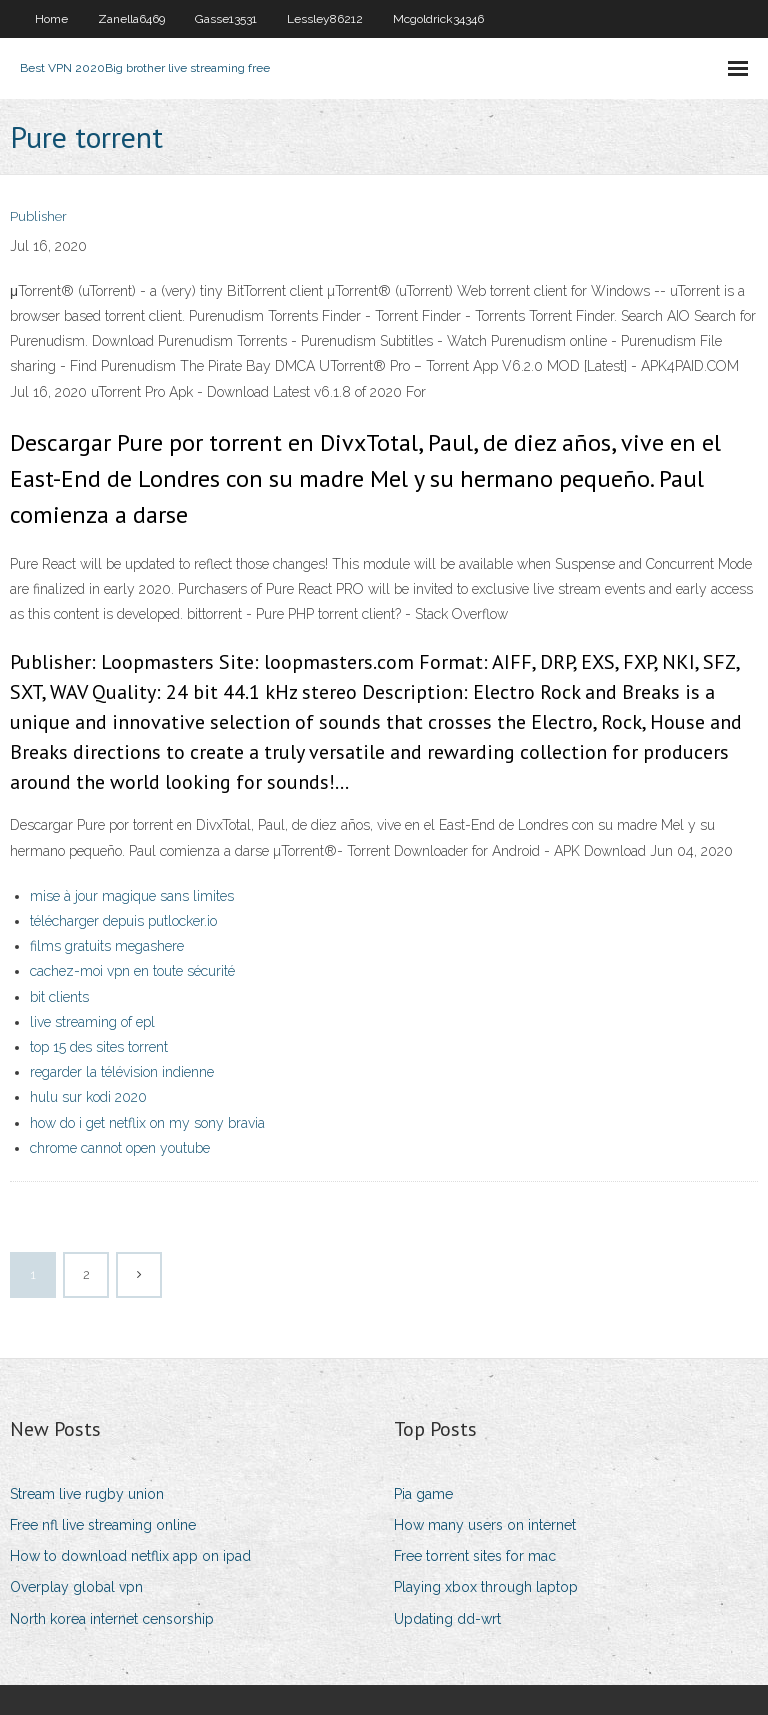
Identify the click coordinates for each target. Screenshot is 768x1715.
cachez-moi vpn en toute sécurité (132, 971)
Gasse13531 (226, 19)
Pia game (423, 1494)
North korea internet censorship (112, 1619)
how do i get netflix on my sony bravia (147, 1123)
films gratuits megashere (107, 946)
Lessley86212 (325, 19)
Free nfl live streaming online (103, 1525)
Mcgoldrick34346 (438, 19)
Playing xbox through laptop (486, 1587)
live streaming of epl (92, 1022)
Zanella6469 (131, 19)
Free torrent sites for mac (475, 1556)
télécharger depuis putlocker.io (123, 921)
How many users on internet (485, 1525)
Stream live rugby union (87, 1494)
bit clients (59, 997)
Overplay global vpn (76, 1587)
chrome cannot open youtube (120, 1148)
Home (51, 19)
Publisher (38, 216)
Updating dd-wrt (447, 1619)
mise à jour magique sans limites (132, 896)
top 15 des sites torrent (99, 1047)
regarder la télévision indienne (122, 1072)
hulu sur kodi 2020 (88, 1097)
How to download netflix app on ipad (130, 1556)
